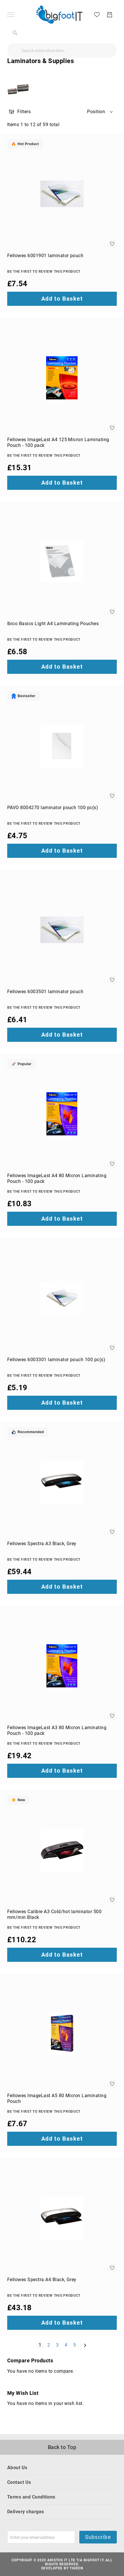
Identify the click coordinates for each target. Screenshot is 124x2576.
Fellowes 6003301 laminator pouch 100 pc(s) (56, 1359)
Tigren (76, 2568)
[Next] (85, 2345)
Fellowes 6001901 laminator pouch (45, 255)
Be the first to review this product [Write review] (43, 272)
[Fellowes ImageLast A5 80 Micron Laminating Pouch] (62, 2034)
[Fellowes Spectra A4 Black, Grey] (62, 2218)
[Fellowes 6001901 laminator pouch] (62, 194)
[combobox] (62, 50)
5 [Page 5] (75, 2345)
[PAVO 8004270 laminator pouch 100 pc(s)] (62, 746)
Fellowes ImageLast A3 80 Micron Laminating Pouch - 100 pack (56, 1730)
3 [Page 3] (58, 2345)
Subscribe (98, 2537)
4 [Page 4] (67, 2345)
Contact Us (19, 2482)
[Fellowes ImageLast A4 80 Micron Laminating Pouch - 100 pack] (62, 1114)
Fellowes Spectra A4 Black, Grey (41, 2279)
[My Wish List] (97, 14)
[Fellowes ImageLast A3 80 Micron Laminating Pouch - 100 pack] (62, 1666)
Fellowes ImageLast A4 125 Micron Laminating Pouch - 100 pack (58, 442)
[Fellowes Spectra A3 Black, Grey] (62, 1482)
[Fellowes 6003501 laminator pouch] (62, 930)
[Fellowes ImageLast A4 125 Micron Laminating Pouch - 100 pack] (62, 378)
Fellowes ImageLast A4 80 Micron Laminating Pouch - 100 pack (56, 1178)
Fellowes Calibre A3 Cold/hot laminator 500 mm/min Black (54, 1914)
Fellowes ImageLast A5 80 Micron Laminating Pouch (56, 2098)
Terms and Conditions (31, 2497)
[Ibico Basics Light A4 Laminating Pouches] (62, 562)
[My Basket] (109, 14)
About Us (17, 2467)
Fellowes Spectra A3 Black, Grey (41, 1543)
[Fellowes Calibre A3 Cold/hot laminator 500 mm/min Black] (62, 1850)
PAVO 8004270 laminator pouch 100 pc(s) (52, 807)
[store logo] (59, 14)
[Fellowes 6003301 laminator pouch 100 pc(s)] (62, 1298)
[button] (100, 111)
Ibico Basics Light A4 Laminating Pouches (53, 623)
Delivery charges (25, 2511)
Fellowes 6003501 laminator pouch (45, 991)
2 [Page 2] (49, 2345)
